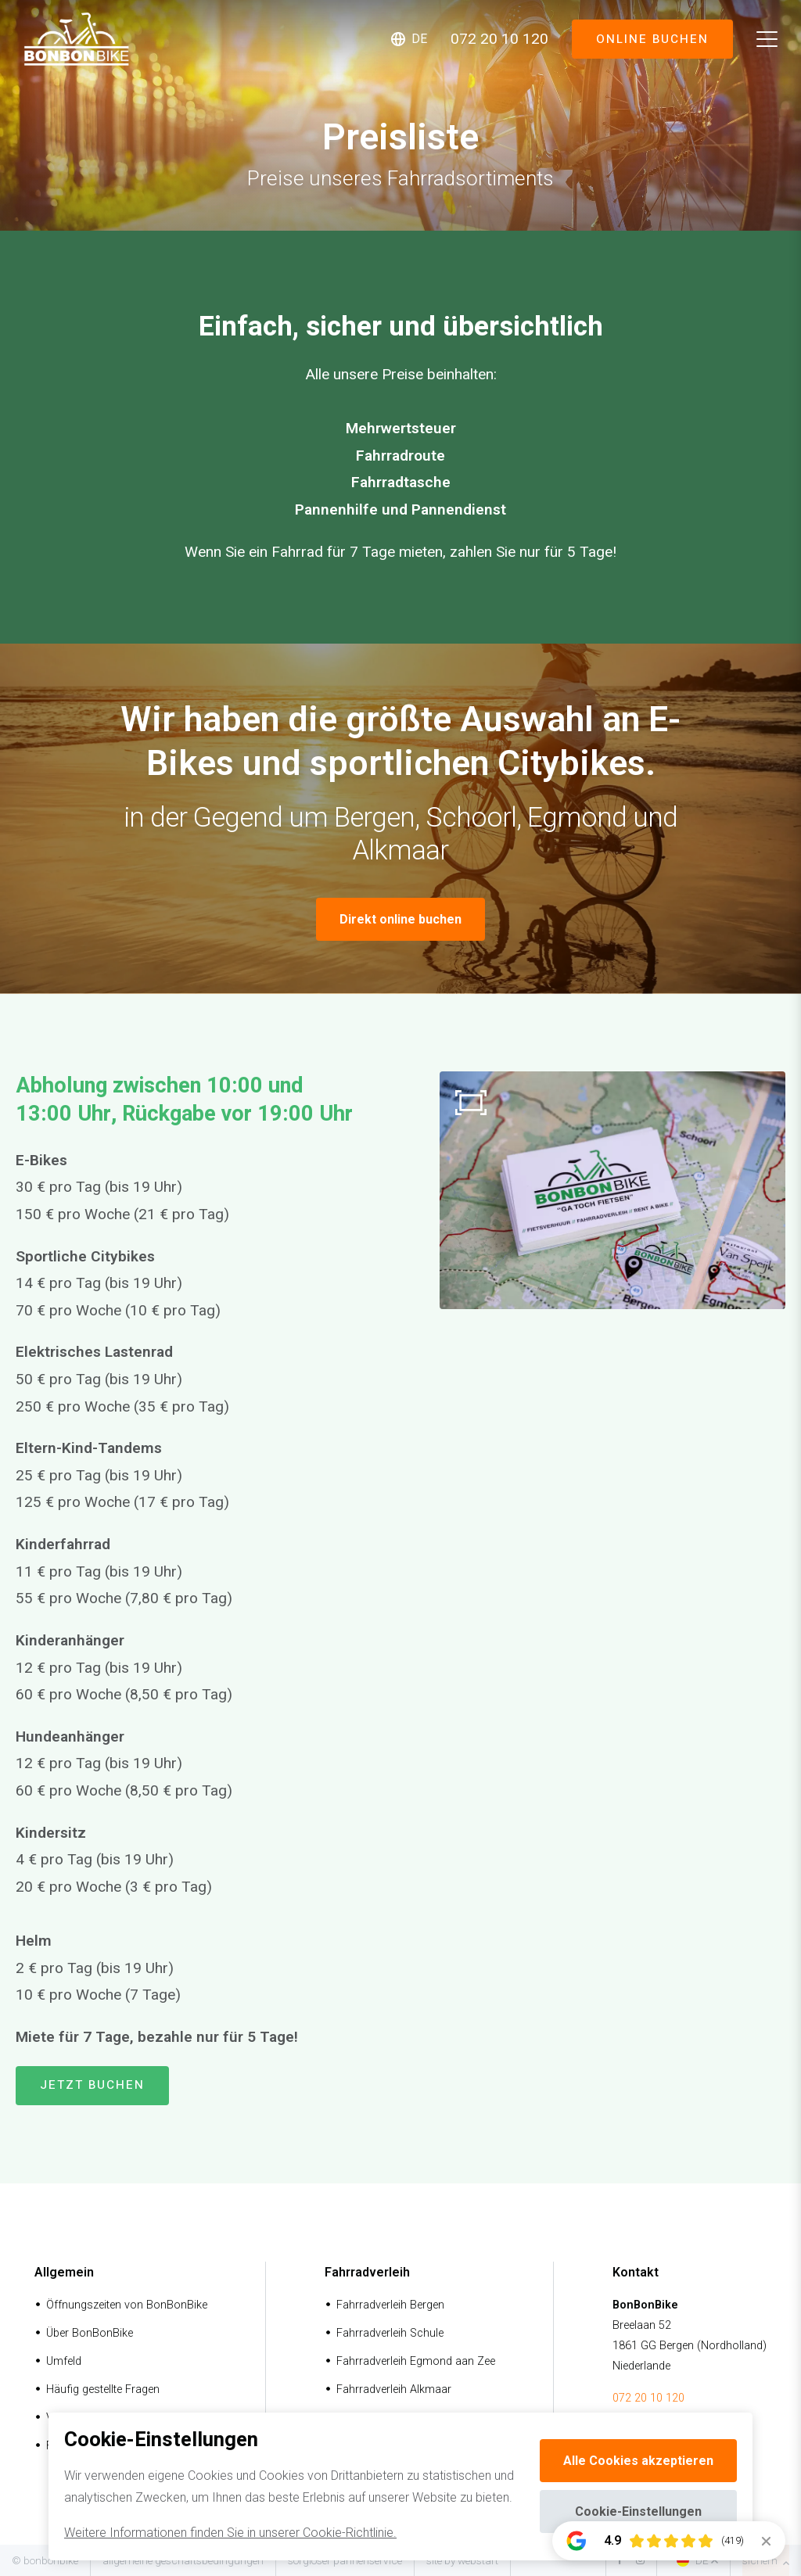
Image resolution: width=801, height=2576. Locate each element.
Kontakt (635, 2272)
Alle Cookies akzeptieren (638, 2460)
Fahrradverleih (367, 2272)
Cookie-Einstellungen (638, 2511)
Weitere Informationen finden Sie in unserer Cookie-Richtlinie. (230, 2532)
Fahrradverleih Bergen (390, 2305)
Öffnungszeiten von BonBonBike (126, 2305)
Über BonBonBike (89, 2333)
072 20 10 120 (648, 2398)
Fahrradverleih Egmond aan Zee (415, 2361)
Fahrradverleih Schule (390, 2333)
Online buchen (652, 39)
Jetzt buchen (92, 2084)
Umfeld (63, 2361)
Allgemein (64, 2272)
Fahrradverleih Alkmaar (393, 2389)
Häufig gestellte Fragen (103, 2389)
